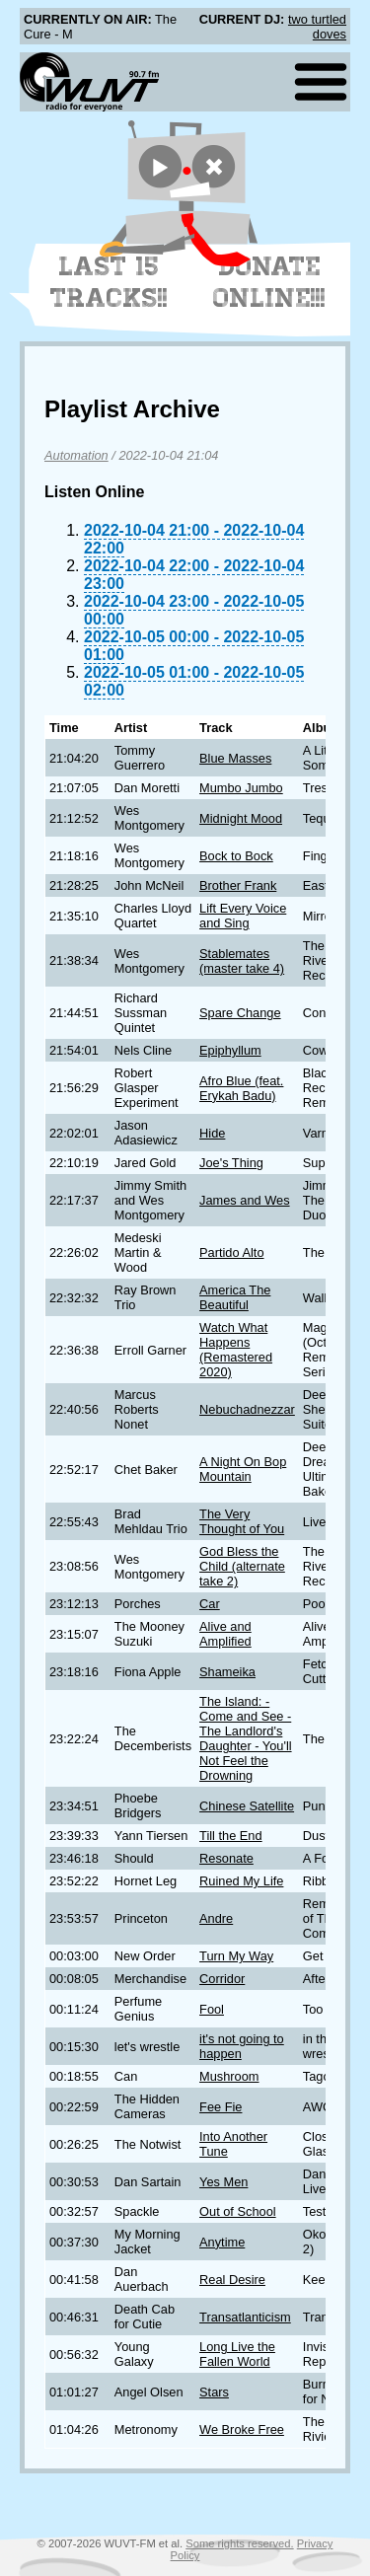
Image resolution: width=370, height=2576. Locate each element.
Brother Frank (237, 885)
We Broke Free (241, 2429)
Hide (212, 1133)
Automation (76, 455)
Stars (214, 2392)
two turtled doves (317, 26)
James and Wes (244, 1200)
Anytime (222, 2242)
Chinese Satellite (246, 1806)
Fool (211, 2009)
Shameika (227, 1671)
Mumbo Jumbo (241, 787)
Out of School (237, 2211)
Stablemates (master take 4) (241, 961)
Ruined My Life (241, 1881)
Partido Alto (231, 1252)
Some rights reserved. (239, 2543)
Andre (216, 1918)
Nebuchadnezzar (247, 1409)
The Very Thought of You (241, 1521)
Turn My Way (236, 1956)
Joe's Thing (231, 1162)
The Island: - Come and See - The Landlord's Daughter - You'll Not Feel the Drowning (245, 1738)
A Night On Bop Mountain (242, 1469)
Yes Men (223, 2181)
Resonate (226, 1858)
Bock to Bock (236, 855)
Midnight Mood (240, 818)
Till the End (230, 1835)
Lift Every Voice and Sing (242, 915)
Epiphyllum (230, 1050)
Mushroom (229, 2076)
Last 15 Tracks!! (109, 282)
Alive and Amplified (225, 1634)
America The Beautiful (234, 1297)
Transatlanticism (245, 2317)
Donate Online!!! (269, 282)
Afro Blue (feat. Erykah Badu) (241, 1088)
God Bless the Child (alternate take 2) (242, 1566)
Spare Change (240, 1012)
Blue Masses (235, 758)
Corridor (222, 1978)
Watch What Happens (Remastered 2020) (235, 1349)
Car (209, 1603)
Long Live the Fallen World (237, 2354)
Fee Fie (220, 2106)
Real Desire (232, 2279)
